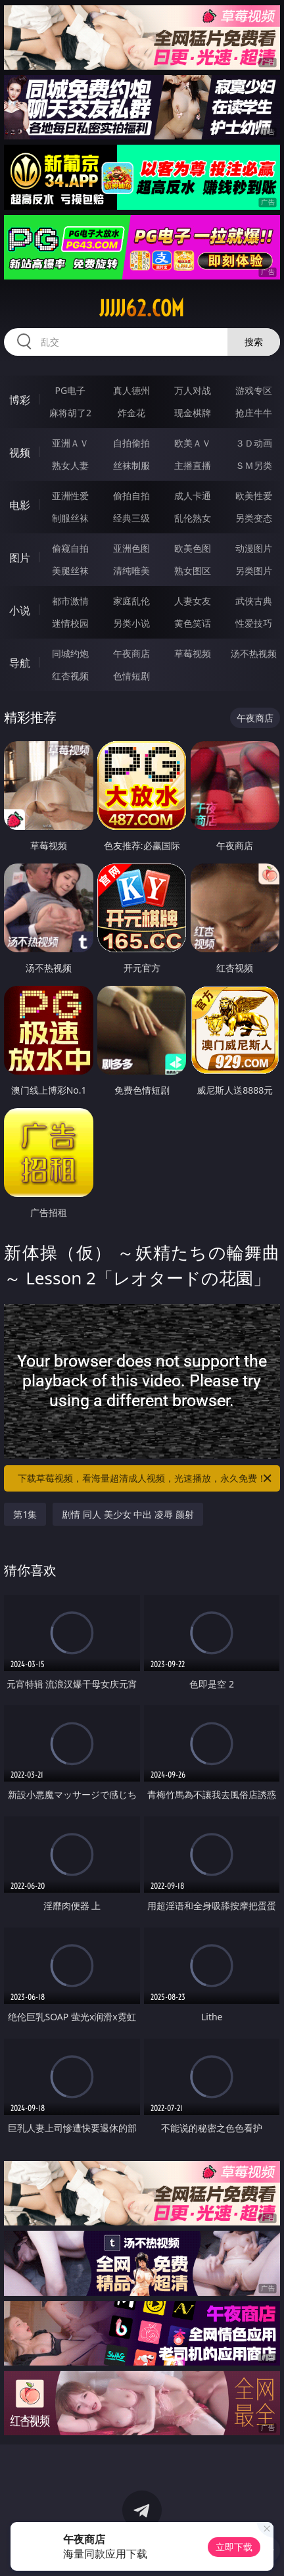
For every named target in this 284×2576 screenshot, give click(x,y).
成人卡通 (192, 495)
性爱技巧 (253, 623)
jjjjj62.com (141, 308)
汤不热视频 (254, 653)
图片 (19, 557)
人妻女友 (192, 601)
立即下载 (234, 2546)
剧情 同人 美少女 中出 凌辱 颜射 (127, 1514)
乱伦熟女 (192, 518)
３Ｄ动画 (253, 443)
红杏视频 (70, 675)
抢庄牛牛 (253, 412)
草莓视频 (192, 653)
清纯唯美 (131, 570)
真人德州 (131, 390)
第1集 (25, 1514)
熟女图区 (192, 570)
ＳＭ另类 (253, 465)
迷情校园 (70, 623)
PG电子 (70, 390)
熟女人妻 (70, 465)
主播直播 (192, 465)
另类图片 (253, 570)
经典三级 (131, 518)
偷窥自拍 (70, 548)
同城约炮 (70, 653)
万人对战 (192, 390)
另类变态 (253, 518)
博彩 (19, 400)
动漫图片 (253, 548)
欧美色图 (192, 548)
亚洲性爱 (70, 495)
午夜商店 (131, 653)
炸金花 (131, 412)
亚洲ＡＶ (70, 443)
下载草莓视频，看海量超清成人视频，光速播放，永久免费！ (145, 1478)
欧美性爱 (253, 495)
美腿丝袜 (70, 570)
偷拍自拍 (131, 495)
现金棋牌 (192, 412)
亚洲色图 (131, 548)
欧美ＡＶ (192, 443)
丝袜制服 (131, 465)
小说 (19, 610)
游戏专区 (253, 390)
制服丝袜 (70, 518)
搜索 (254, 341)
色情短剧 (131, 675)
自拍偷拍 (131, 443)
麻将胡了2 (70, 412)
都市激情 (70, 601)
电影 (19, 505)
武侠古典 (253, 601)
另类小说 (131, 623)
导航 (19, 663)
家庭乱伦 (131, 601)
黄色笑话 (192, 623)
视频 (19, 452)
